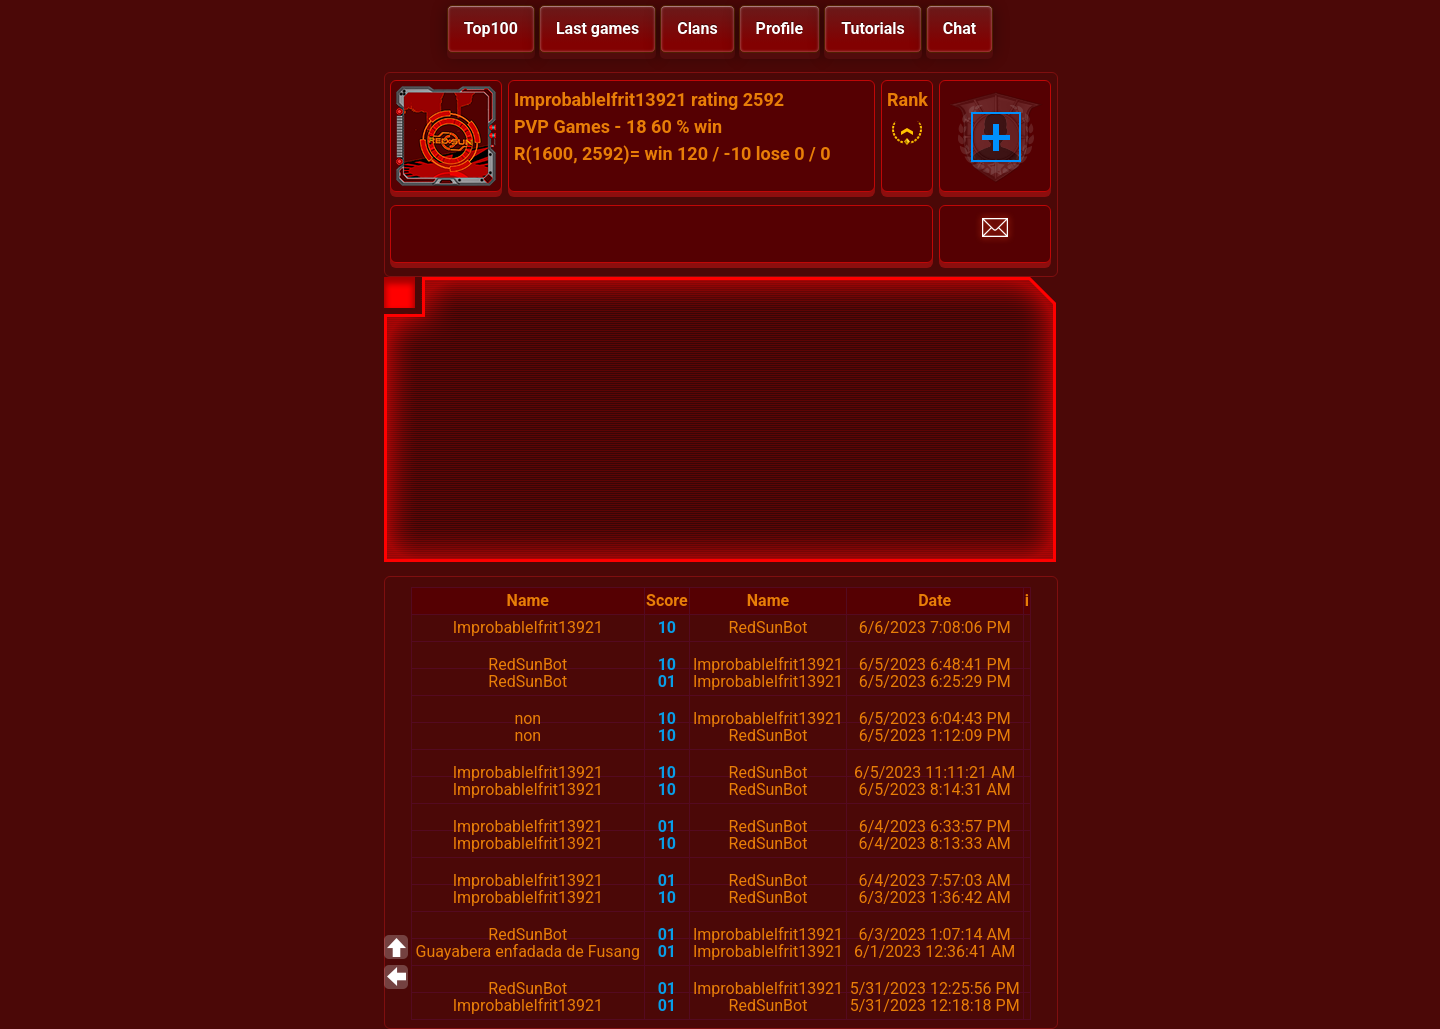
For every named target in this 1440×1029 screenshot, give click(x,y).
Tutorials (873, 28)
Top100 (491, 28)
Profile (780, 28)
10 (667, 627)
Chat (959, 28)
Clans (697, 28)
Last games (597, 28)
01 (667, 681)
